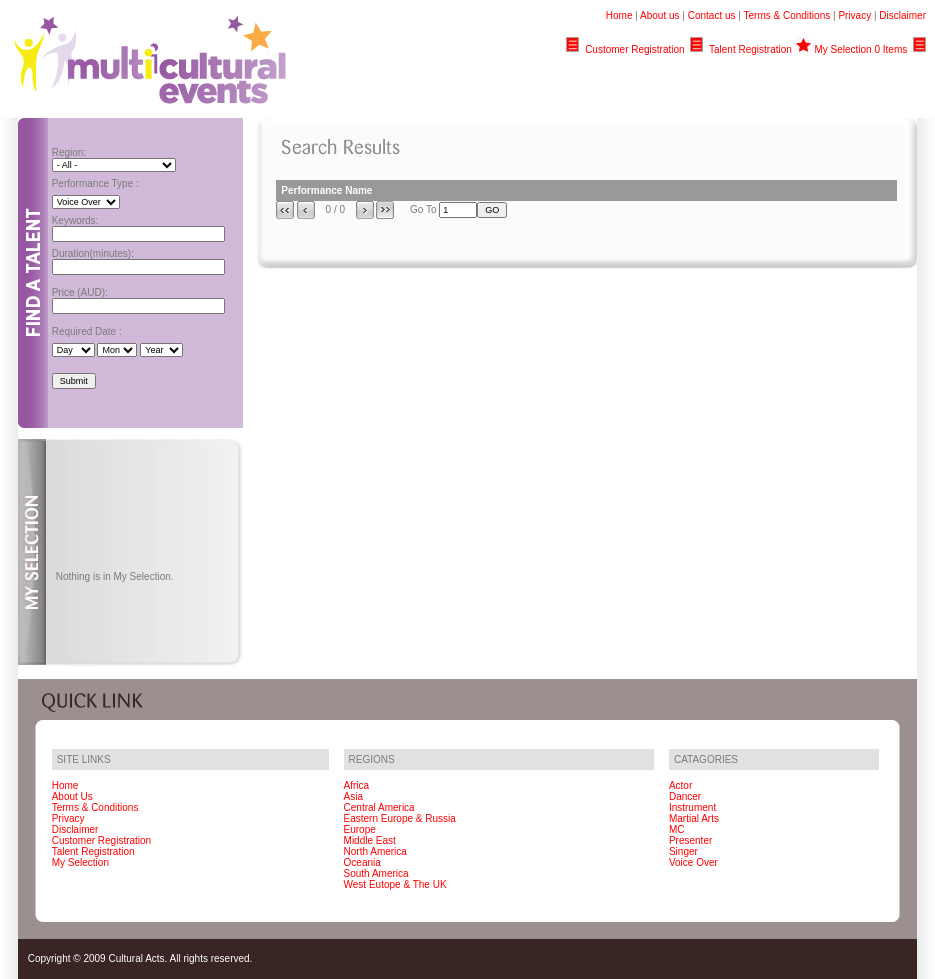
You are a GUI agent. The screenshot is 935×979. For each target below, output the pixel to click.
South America (376, 873)
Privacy (854, 15)
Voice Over (693, 862)
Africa (357, 785)
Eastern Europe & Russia (400, 818)
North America (375, 851)
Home (619, 15)
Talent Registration (750, 49)
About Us (72, 796)
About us (659, 15)
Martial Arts (694, 818)
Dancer (685, 796)
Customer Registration (634, 49)
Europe (360, 829)
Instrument (692, 807)
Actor (680, 785)
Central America (379, 807)
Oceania (362, 862)
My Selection (80, 862)
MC (677, 829)
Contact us (712, 15)
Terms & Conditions (787, 15)
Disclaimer (902, 15)
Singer (683, 851)
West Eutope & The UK (395, 884)
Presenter (690, 840)
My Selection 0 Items (860, 49)
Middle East (370, 840)
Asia (353, 796)
